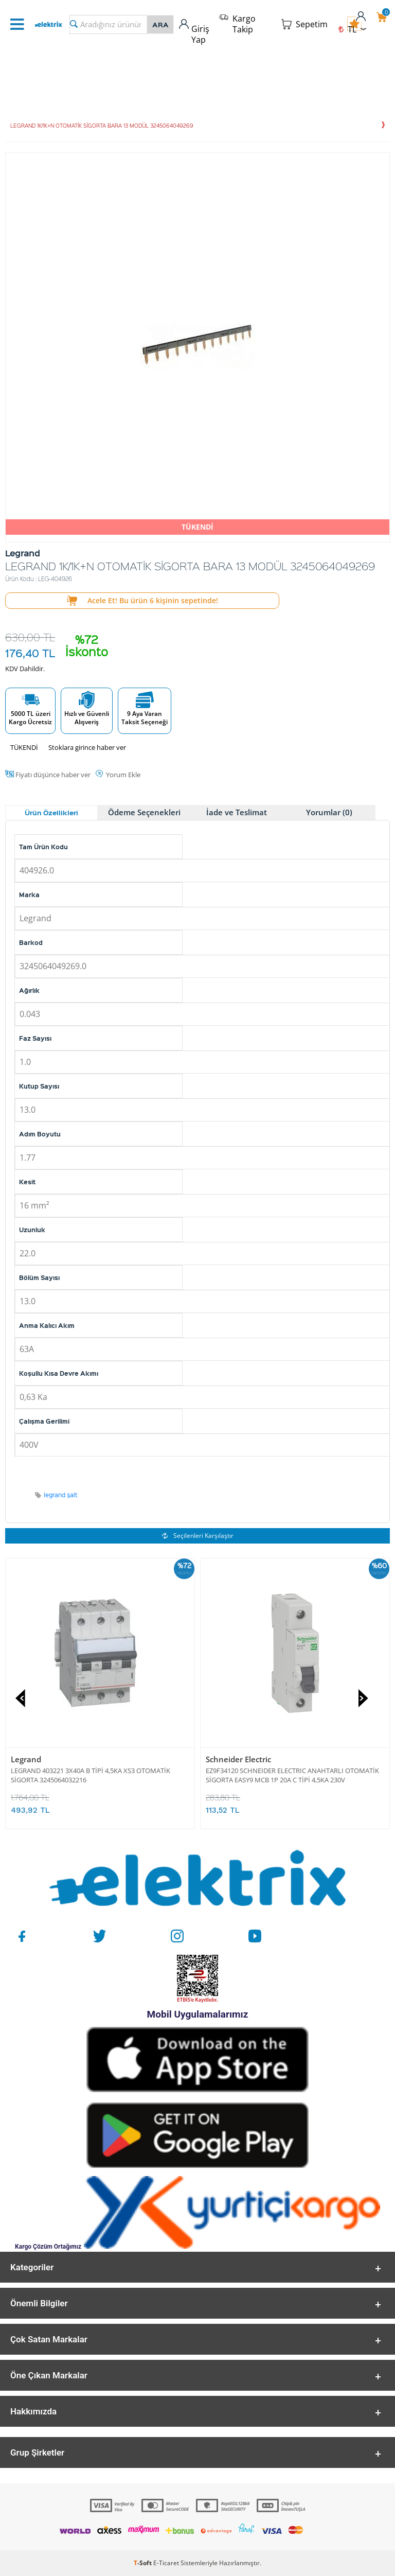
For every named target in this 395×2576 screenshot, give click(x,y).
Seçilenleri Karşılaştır (198, 1535)
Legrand (26, 1759)
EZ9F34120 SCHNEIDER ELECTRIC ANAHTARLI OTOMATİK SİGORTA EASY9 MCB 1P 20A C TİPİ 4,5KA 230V (292, 1775)
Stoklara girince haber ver (87, 747)
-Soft (143, 2563)
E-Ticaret (166, 2563)
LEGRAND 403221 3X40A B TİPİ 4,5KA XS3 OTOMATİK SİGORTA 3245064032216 (90, 1775)
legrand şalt (61, 1495)
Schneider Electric (238, 1759)
